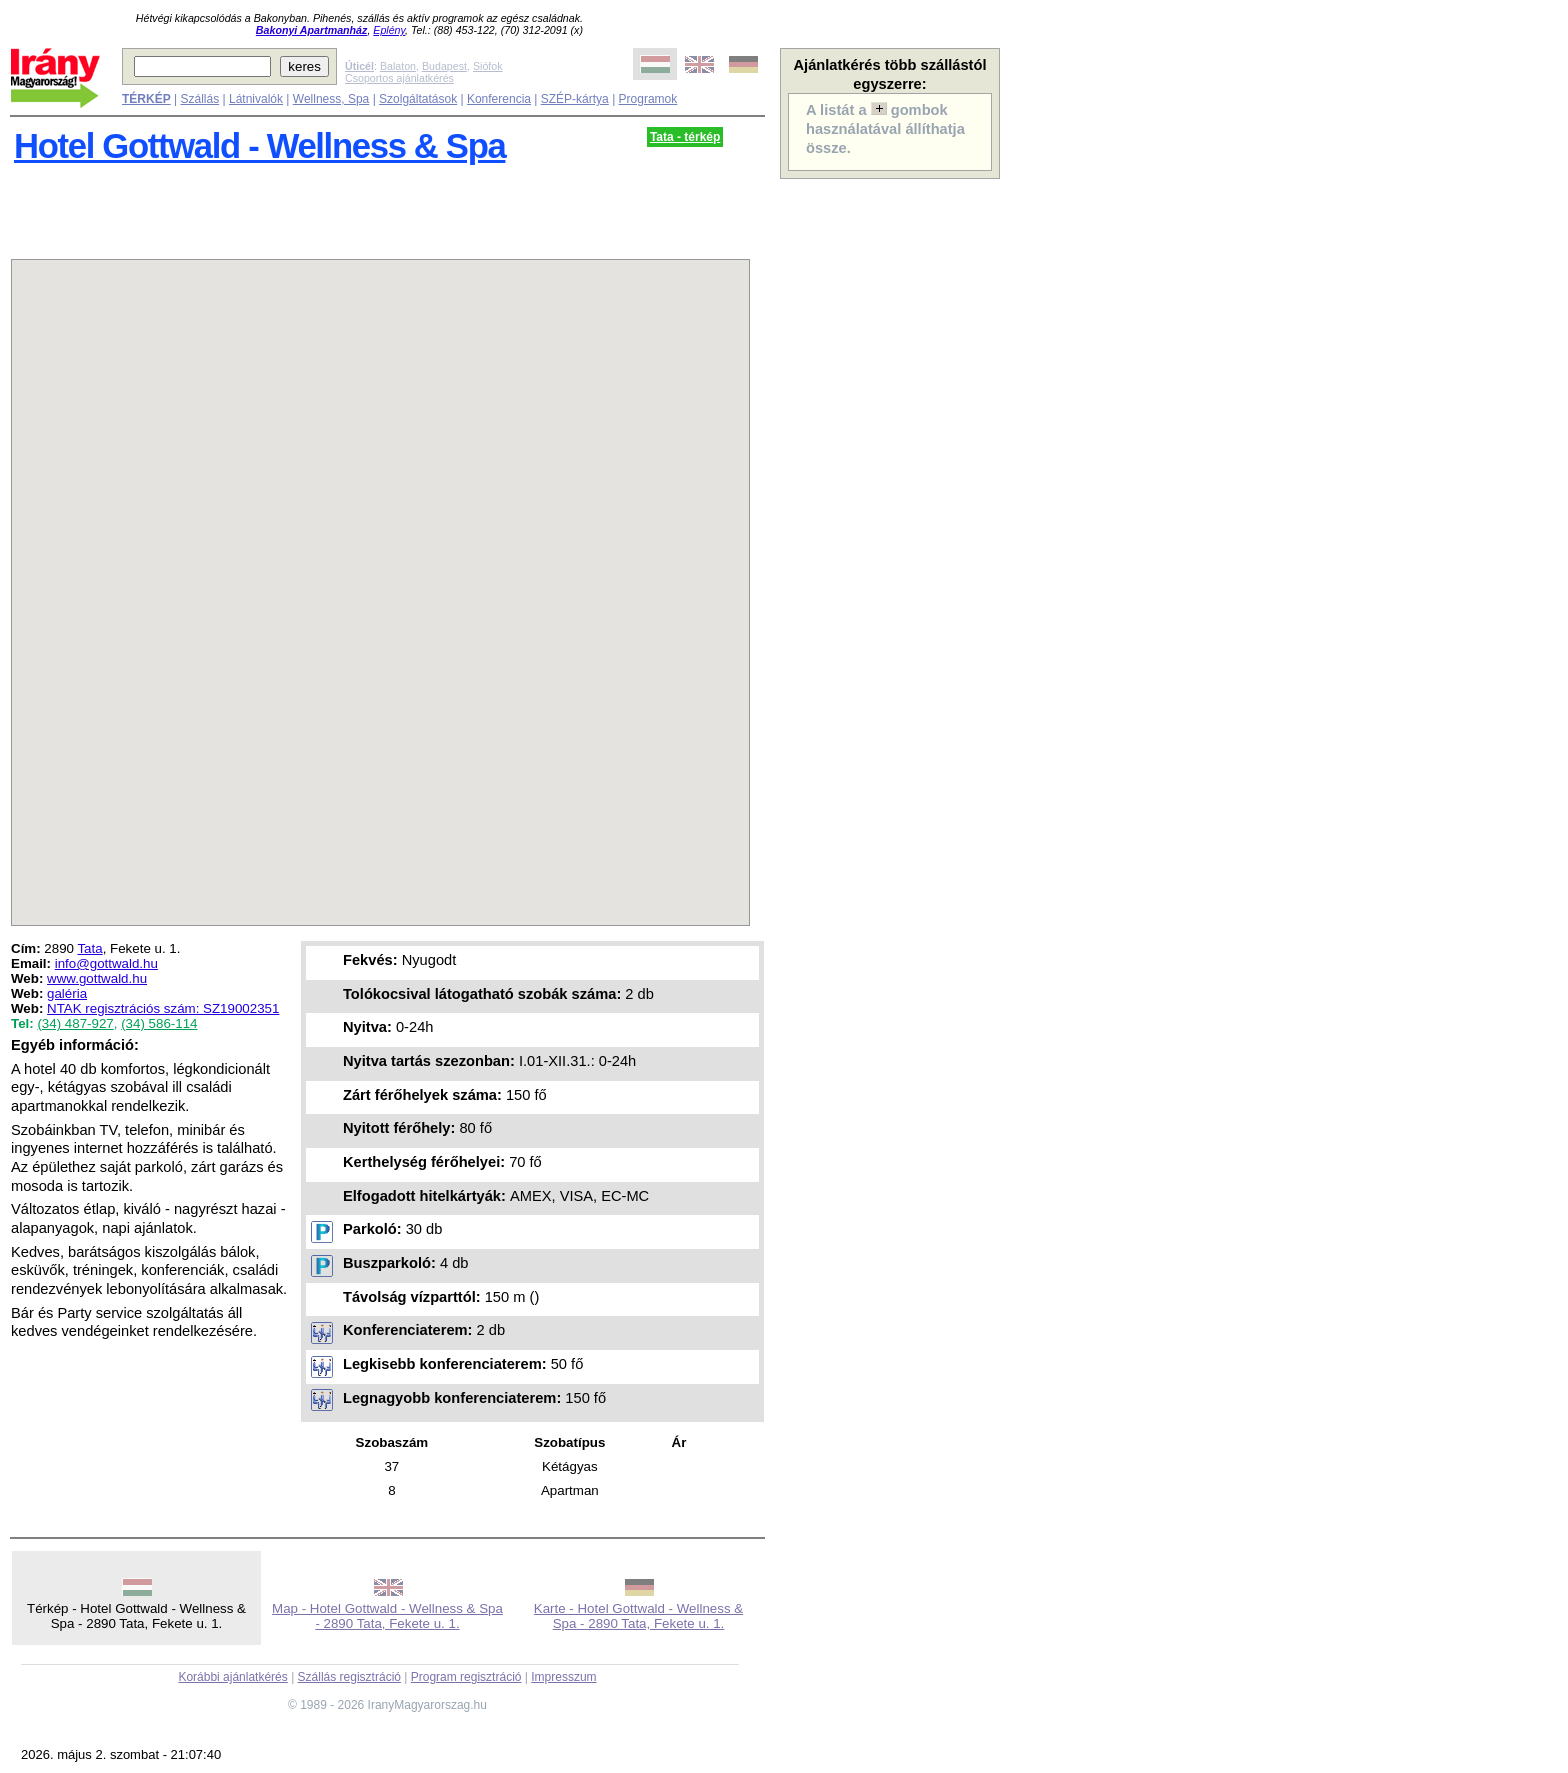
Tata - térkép (685, 137)
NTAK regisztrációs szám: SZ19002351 (163, 1008)
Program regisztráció (466, 1677)
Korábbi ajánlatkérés (232, 1677)
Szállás (199, 99)
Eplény (389, 30)
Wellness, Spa (331, 99)
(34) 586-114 (159, 1023)
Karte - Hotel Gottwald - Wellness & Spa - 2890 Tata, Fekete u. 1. (638, 1616)
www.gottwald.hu (97, 978)
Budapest (444, 66)
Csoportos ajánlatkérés (399, 78)
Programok (648, 99)
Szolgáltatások (418, 99)
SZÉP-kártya (575, 99)
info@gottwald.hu (106, 963)
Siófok (488, 66)
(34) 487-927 (75, 1023)
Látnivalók (256, 99)
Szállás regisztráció (349, 1677)
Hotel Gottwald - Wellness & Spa (259, 146)
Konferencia (499, 99)
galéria (67, 993)
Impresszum (563, 1677)
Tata (89, 948)
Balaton (398, 66)
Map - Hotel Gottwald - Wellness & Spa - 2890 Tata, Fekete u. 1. (387, 1616)
